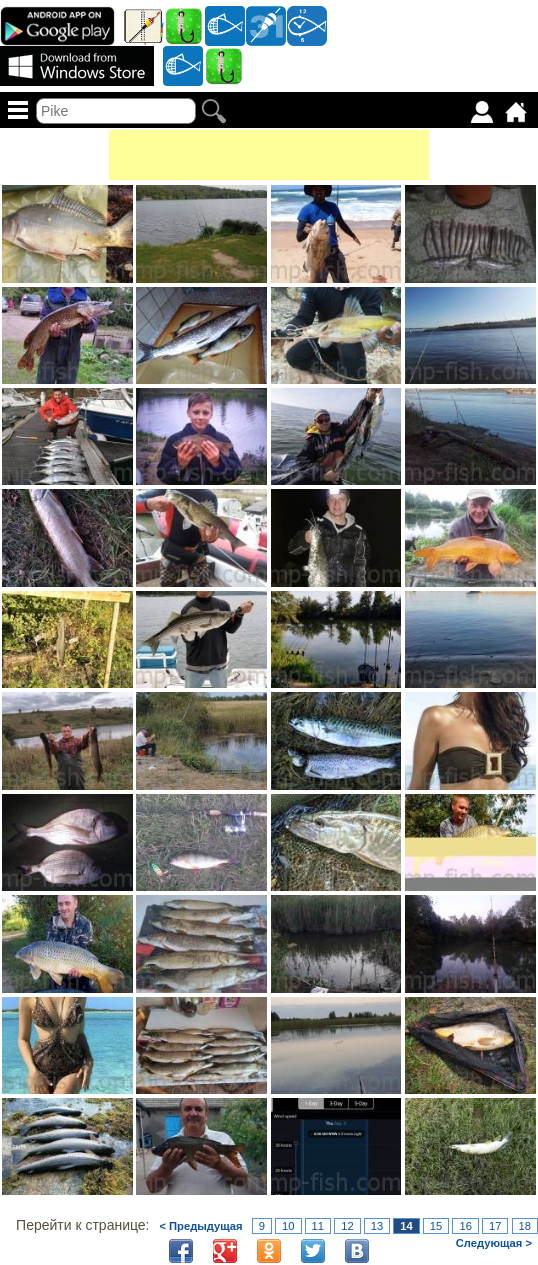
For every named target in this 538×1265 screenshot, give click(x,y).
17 (495, 1226)
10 (288, 1226)
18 (525, 1226)
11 (318, 1226)
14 (406, 1226)
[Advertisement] (269, 155)
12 (347, 1226)
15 (436, 1226)
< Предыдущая (200, 1226)
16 (465, 1226)
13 (377, 1226)
